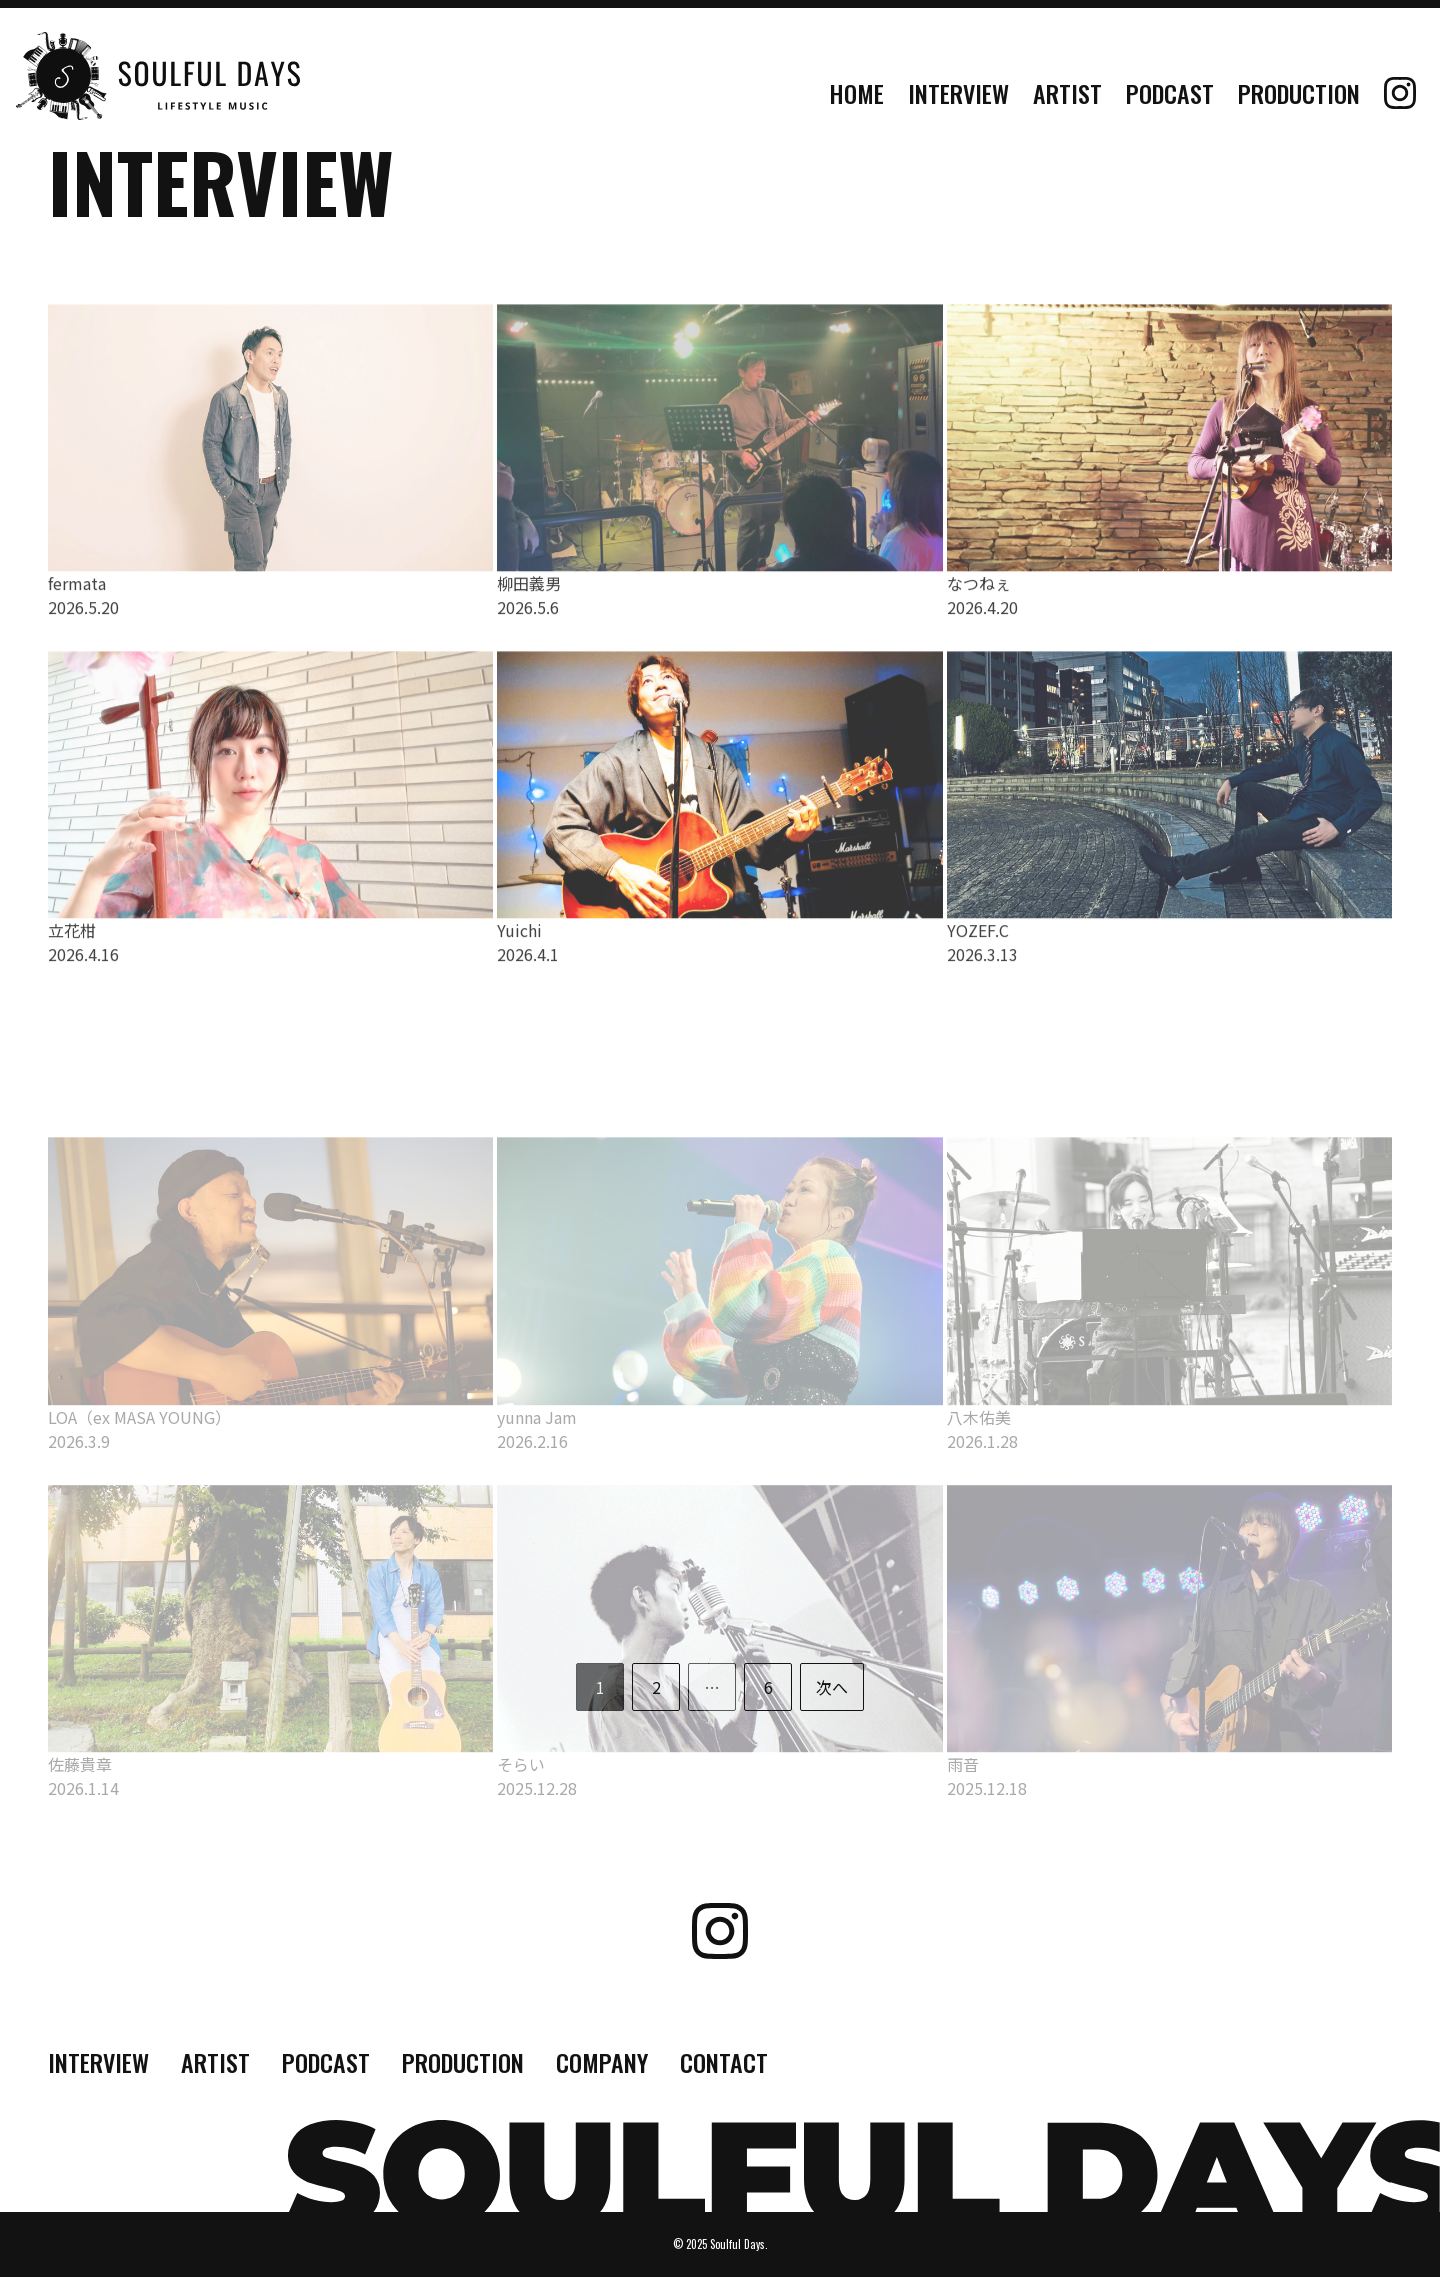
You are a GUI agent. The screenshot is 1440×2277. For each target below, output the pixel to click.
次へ (832, 1687)
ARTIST (1067, 93)
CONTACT (724, 2062)
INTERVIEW (958, 93)
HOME (856, 93)
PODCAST (1170, 93)
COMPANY (602, 2062)
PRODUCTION (1299, 93)
